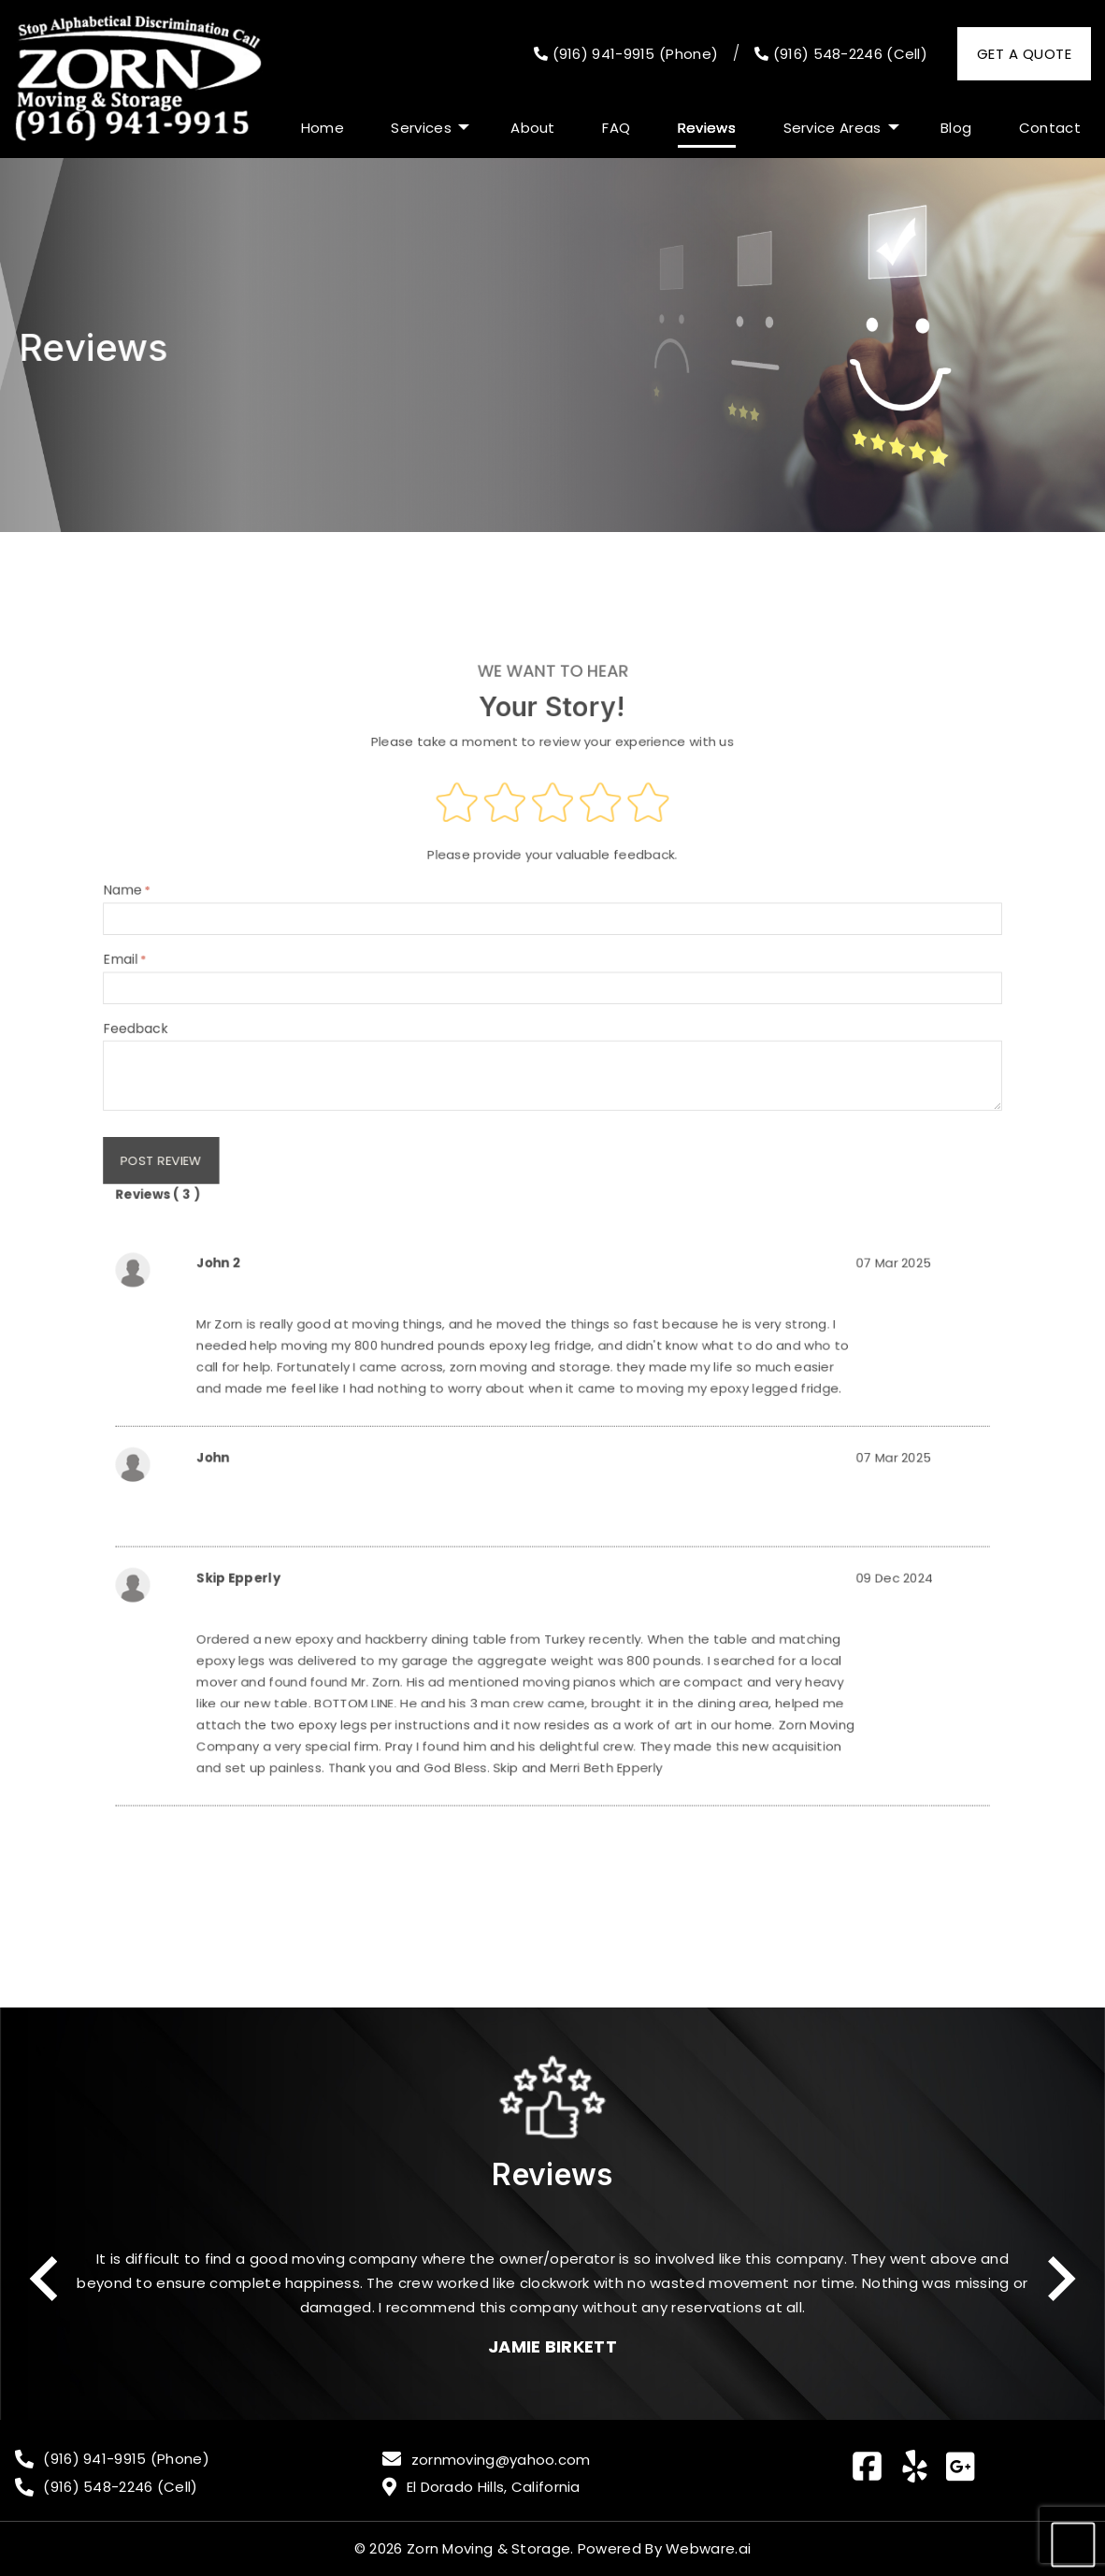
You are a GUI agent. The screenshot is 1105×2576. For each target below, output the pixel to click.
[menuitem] (323, 127)
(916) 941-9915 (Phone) (626, 54)
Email (553, 1024)
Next (1062, 2278)
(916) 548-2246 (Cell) (840, 54)
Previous (43, 2278)
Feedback (553, 1098)
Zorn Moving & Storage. (490, 2548)
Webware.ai (708, 2548)
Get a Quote (1024, 54)
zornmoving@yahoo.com (501, 2460)
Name (553, 966)
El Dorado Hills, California (494, 2487)
